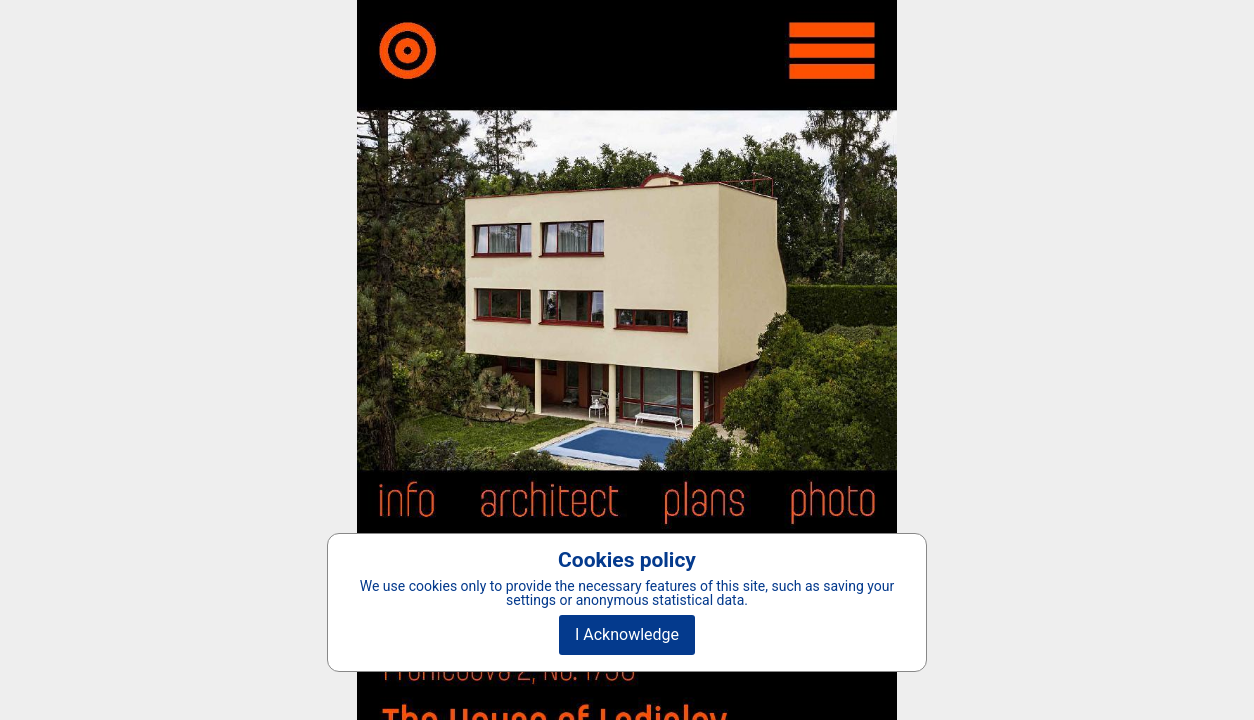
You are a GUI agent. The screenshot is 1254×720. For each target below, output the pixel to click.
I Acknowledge (627, 634)
